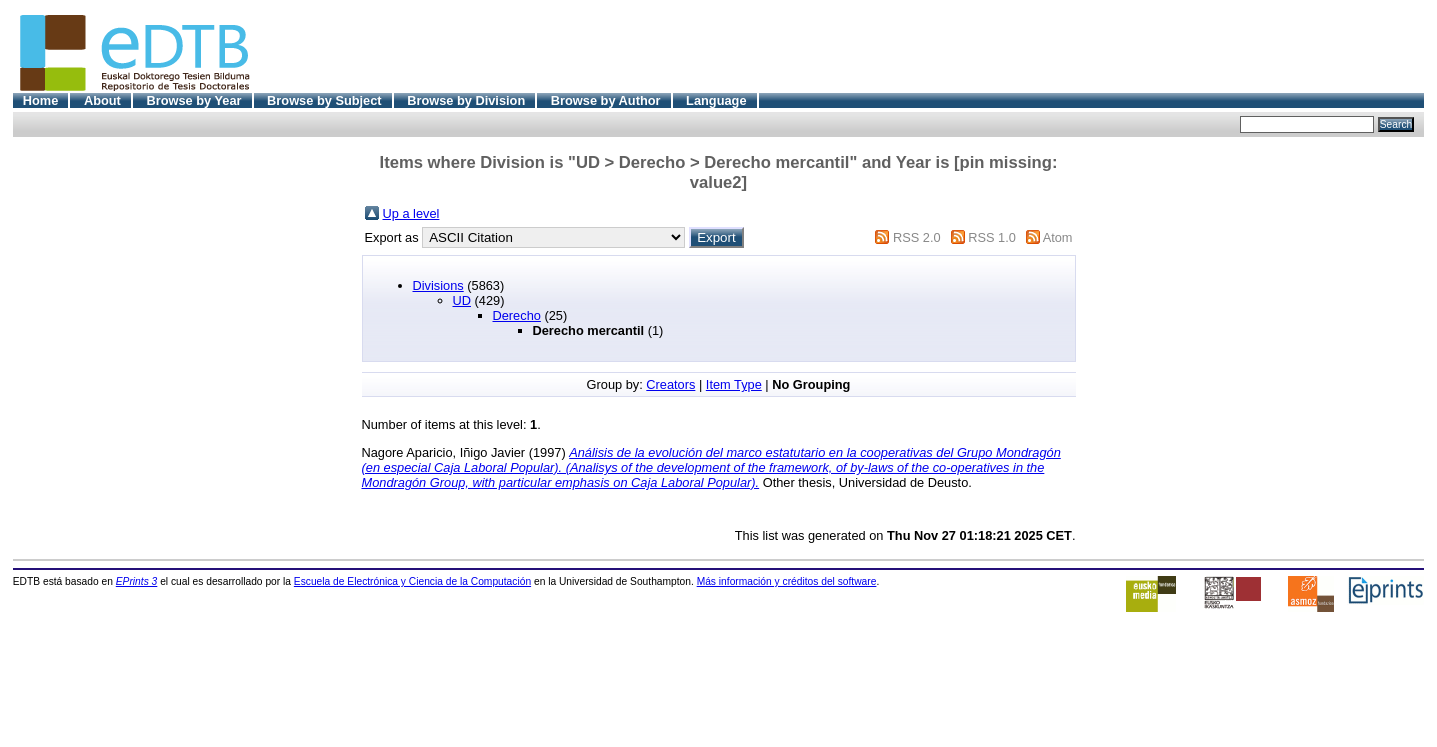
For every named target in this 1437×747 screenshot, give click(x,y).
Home (41, 100)
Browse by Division (466, 100)
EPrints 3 (137, 581)
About (102, 100)
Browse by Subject (324, 100)
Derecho (517, 315)
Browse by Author (606, 100)
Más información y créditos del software (787, 581)
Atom (1058, 237)
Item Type (734, 384)
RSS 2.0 (917, 237)
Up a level (411, 213)
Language (716, 100)
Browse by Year (193, 100)
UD (462, 300)
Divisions (438, 285)
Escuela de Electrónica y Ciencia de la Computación (412, 581)
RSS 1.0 (992, 237)
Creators (670, 384)
